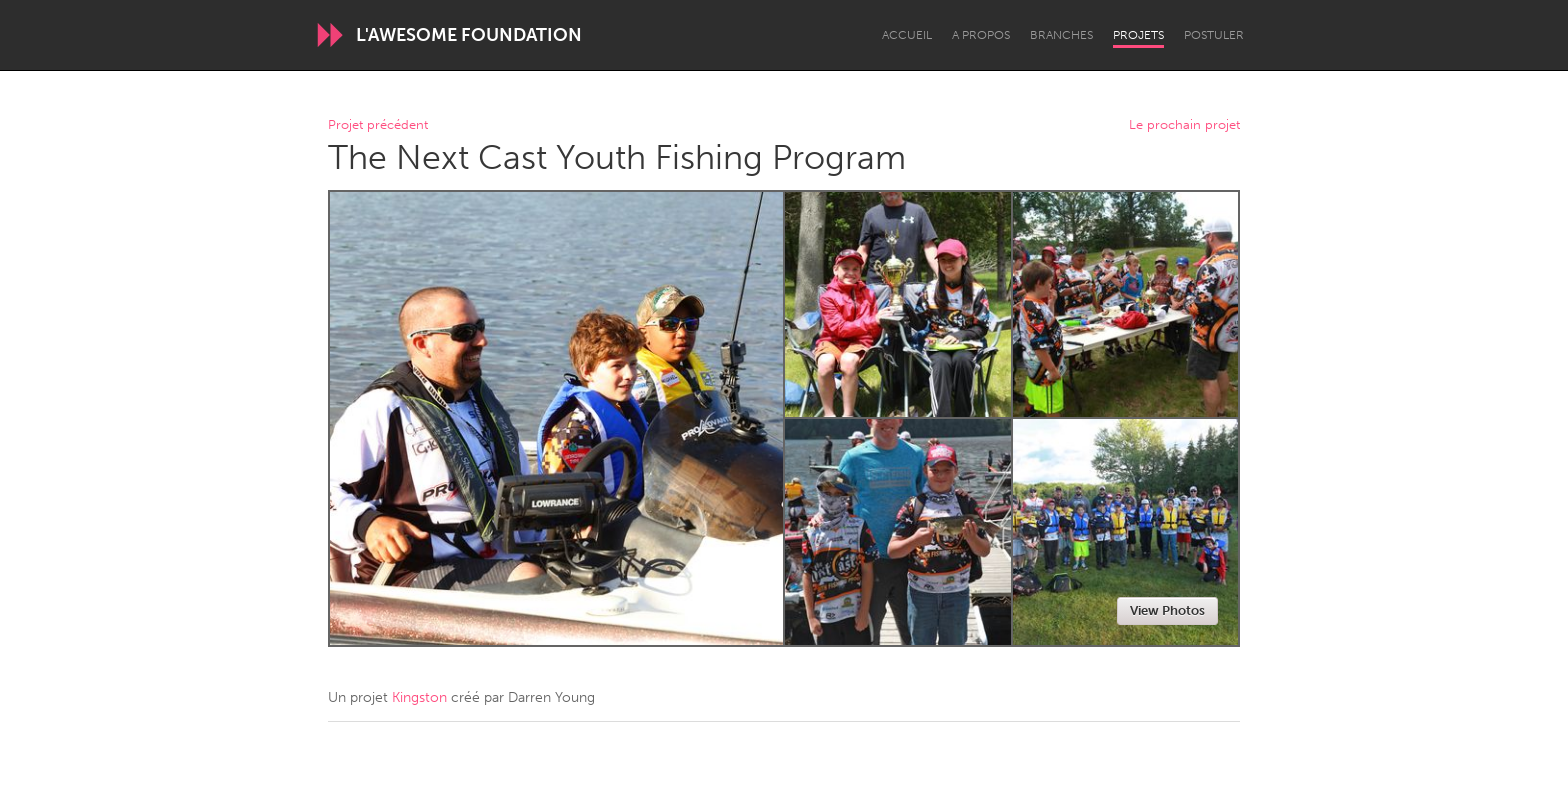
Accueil (907, 35)
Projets (1138, 35)
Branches (1061, 35)
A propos (981, 35)
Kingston (419, 697)
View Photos (1167, 610)
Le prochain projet (1184, 125)
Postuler (1214, 35)
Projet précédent (378, 125)
